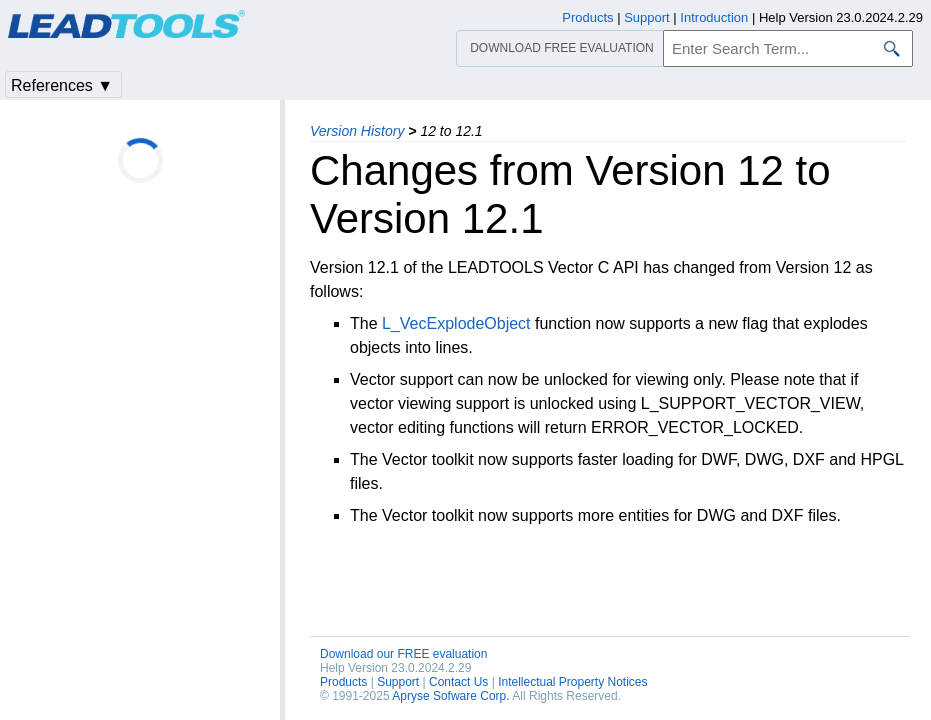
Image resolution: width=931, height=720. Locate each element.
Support (398, 682)
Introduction (714, 17)
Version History (357, 131)
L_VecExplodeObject (456, 323)
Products (343, 682)
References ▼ (62, 85)
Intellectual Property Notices (572, 682)
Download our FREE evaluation (403, 654)
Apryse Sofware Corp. (450, 696)
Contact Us (458, 682)
